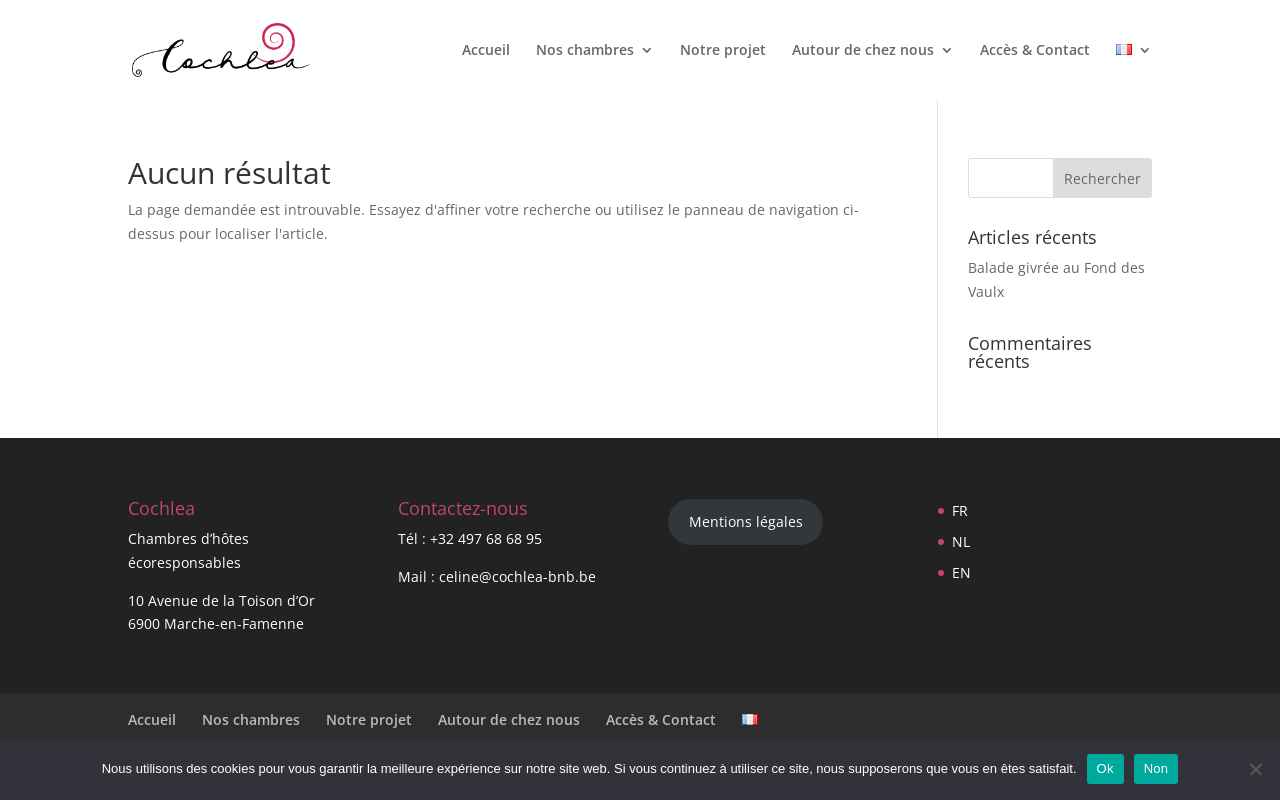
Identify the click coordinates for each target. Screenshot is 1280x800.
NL (961, 541)
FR (960, 510)
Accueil (486, 51)
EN (961, 572)
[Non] (1255, 769)
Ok (1105, 768)
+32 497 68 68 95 (486, 538)
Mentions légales (746, 521)
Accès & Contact (1035, 51)
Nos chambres (585, 51)
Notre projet (723, 51)
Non (1156, 768)
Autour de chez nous (863, 51)
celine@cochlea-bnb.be (517, 576)
